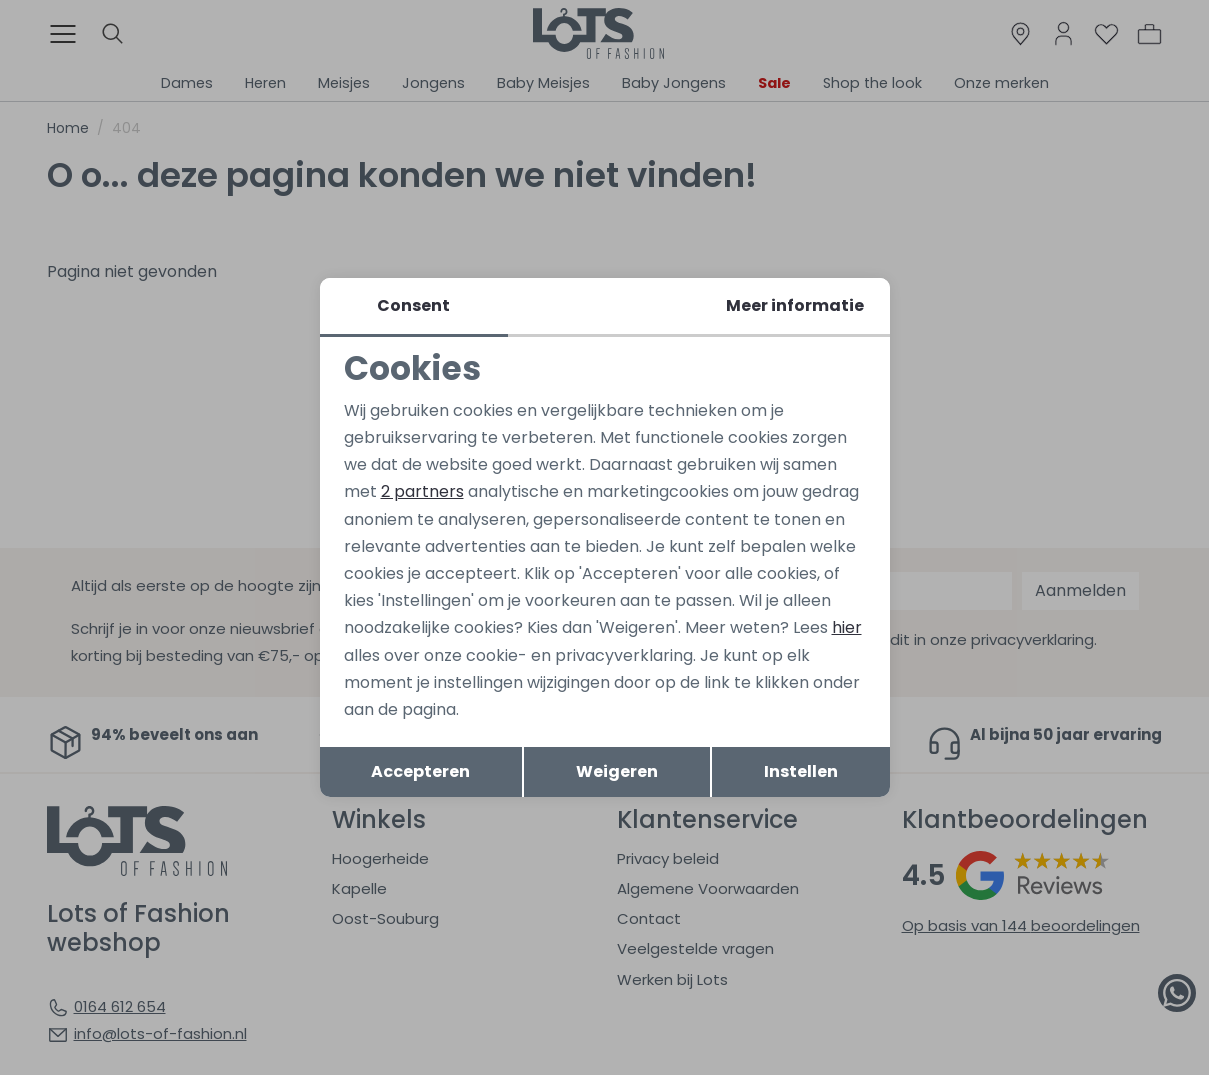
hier (847, 627)
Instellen (801, 771)
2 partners (422, 491)
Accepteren (420, 771)
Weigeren (617, 771)
